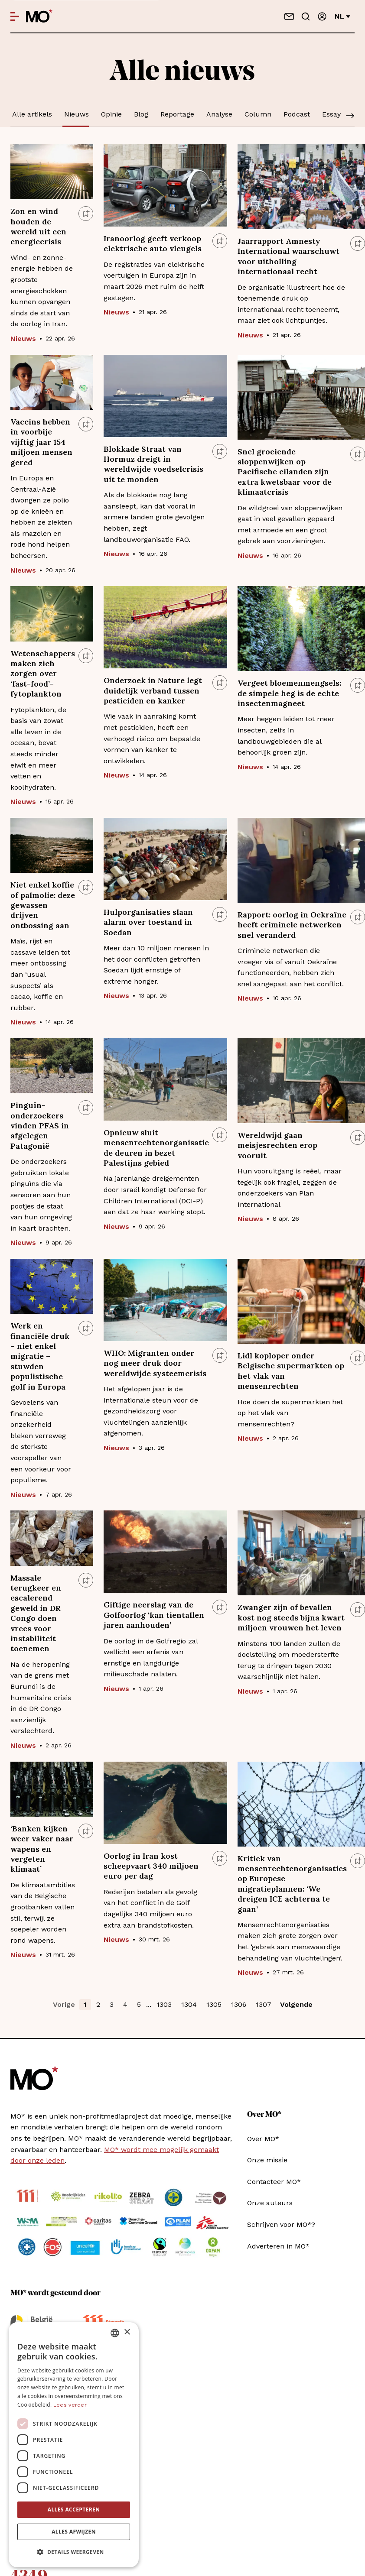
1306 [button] (238, 2004)
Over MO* (263, 2139)
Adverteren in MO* (278, 2246)
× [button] (127, 2332)
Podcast (297, 114)
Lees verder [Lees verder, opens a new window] (70, 2405)
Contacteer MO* (274, 2181)
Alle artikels (32, 114)
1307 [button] (263, 2004)
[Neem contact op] (289, 16)
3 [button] (112, 2004)
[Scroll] (350, 116)
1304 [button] (189, 2004)
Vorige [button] (64, 2004)
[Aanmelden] (322, 16)
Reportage (177, 114)
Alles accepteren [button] (74, 2509)
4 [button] (125, 2004)
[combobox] (115, 2333)
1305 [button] (214, 2004)
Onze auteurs (270, 2203)
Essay (331, 114)
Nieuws (76, 114)
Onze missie (267, 2160)
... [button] (148, 2004)
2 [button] (98, 2004)
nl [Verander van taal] (342, 16)
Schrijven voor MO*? (281, 2224)
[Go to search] (305, 16)
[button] (73, 2552)
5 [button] (139, 2004)
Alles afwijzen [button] (74, 2531)
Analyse (219, 114)
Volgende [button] (296, 2004)
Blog (141, 114)
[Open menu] (14, 16)
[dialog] (74, 2444)
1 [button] (85, 2004)
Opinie (111, 114)
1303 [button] (164, 2004)
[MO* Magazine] (39, 16)
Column (257, 114)
